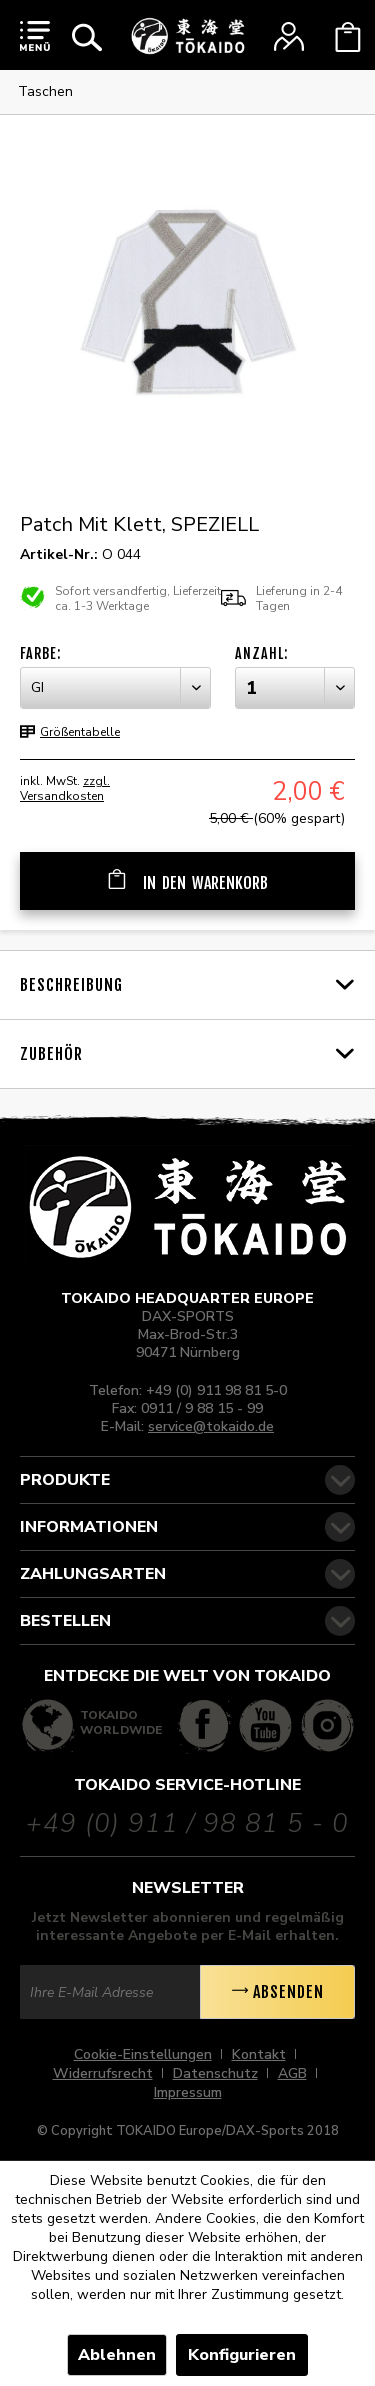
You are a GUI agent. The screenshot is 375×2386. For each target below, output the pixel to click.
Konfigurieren (242, 2355)
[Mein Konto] (289, 37)
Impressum (188, 2092)
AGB (292, 2073)
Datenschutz (215, 2073)
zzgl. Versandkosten (65, 788)
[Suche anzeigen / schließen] (87, 37)
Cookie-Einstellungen (143, 2054)
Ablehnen (117, 2355)
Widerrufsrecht (103, 2073)
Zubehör (51, 1054)
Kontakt (259, 2054)
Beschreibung (71, 985)
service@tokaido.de (211, 1426)
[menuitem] (35, 35)
